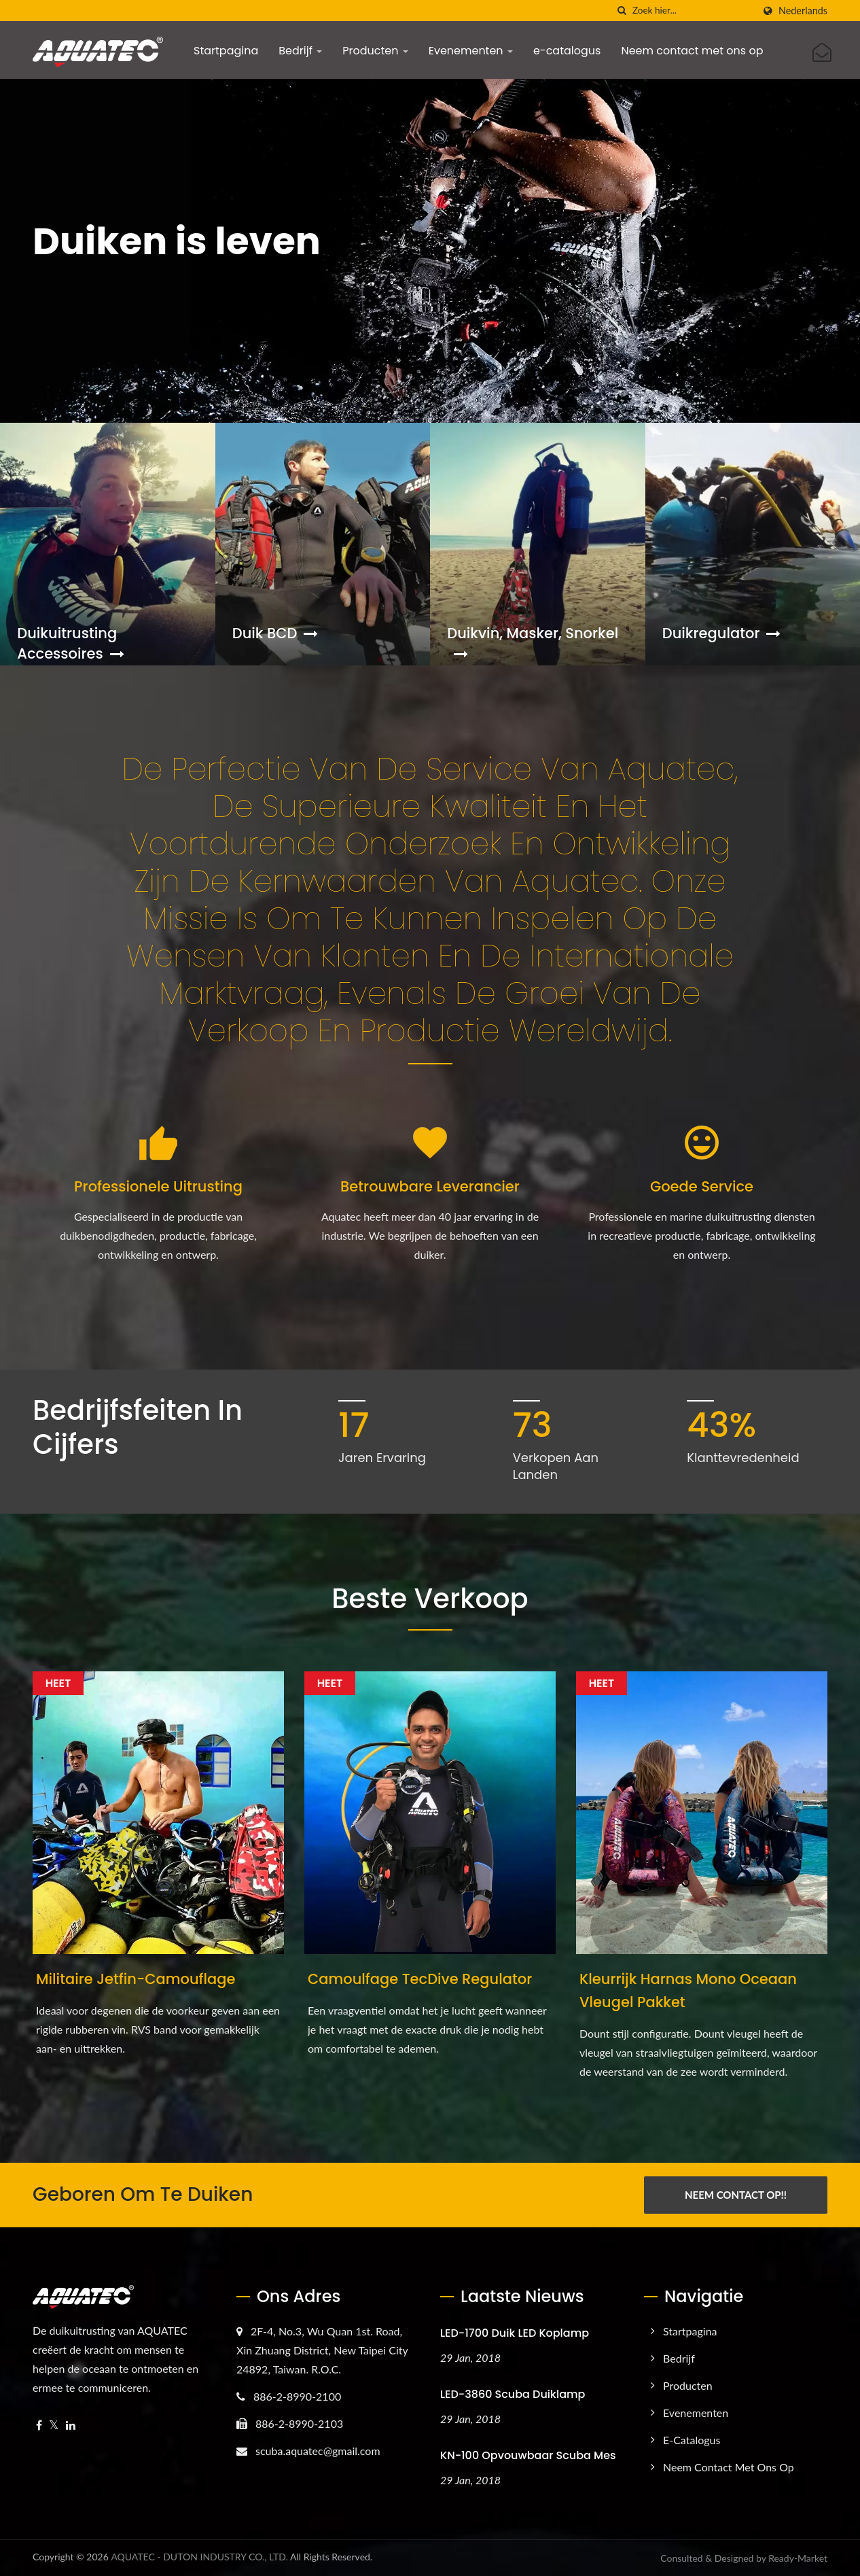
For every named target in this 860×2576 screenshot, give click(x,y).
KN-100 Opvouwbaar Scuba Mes (528, 2455)
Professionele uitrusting (158, 1186)
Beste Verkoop (430, 1599)
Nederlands (802, 10)
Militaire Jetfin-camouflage (136, 1979)
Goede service (701, 1186)
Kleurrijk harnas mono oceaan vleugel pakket (688, 1990)
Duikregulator (721, 633)
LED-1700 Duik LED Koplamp (514, 2333)
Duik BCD (275, 633)
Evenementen (471, 50)
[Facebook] (39, 2425)
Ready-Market (797, 2558)
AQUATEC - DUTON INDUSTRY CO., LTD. (199, 2556)
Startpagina (226, 50)
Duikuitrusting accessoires (70, 643)
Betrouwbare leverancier (430, 1186)
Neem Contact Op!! (736, 2195)
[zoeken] (622, 10)
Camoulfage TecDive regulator (420, 1979)
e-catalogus (567, 50)
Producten (375, 50)
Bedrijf (300, 50)
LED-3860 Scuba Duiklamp (512, 2394)
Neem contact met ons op (692, 50)
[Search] (692, 10)
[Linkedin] (70, 2425)
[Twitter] (54, 2425)
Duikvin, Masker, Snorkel (532, 642)
